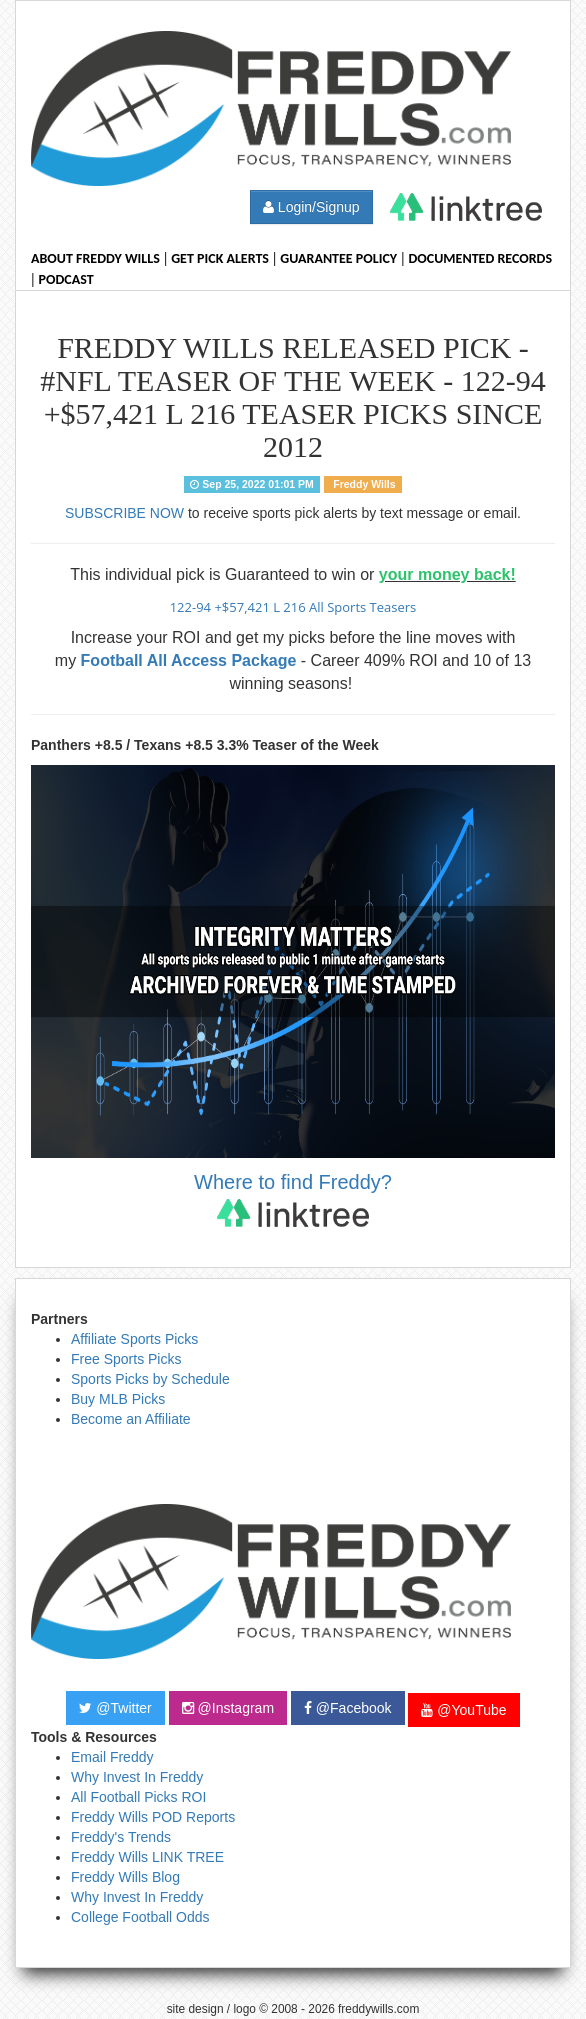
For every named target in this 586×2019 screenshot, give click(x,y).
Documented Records (481, 258)
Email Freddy (112, 1757)
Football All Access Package (189, 660)
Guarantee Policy (338, 258)
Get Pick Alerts (220, 258)
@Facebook (348, 1708)
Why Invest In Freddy (137, 1777)
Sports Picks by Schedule (150, 1379)
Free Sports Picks (126, 1359)
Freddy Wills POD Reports (153, 1817)
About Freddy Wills (95, 258)
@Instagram (228, 1708)
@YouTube (463, 1710)
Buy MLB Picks (118, 1399)
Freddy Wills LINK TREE (147, 1857)
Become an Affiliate (131, 1419)
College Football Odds (140, 1917)
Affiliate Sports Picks (134, 1339)
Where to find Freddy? (293, 1198)
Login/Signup (311, 207)
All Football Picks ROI (138, 1797)
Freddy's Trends (121, 1837)
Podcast (66, 279)
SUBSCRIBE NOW (124, 513)
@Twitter (115, 1708)
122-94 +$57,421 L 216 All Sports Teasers (293, 607)
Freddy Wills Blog (125, 1877)
